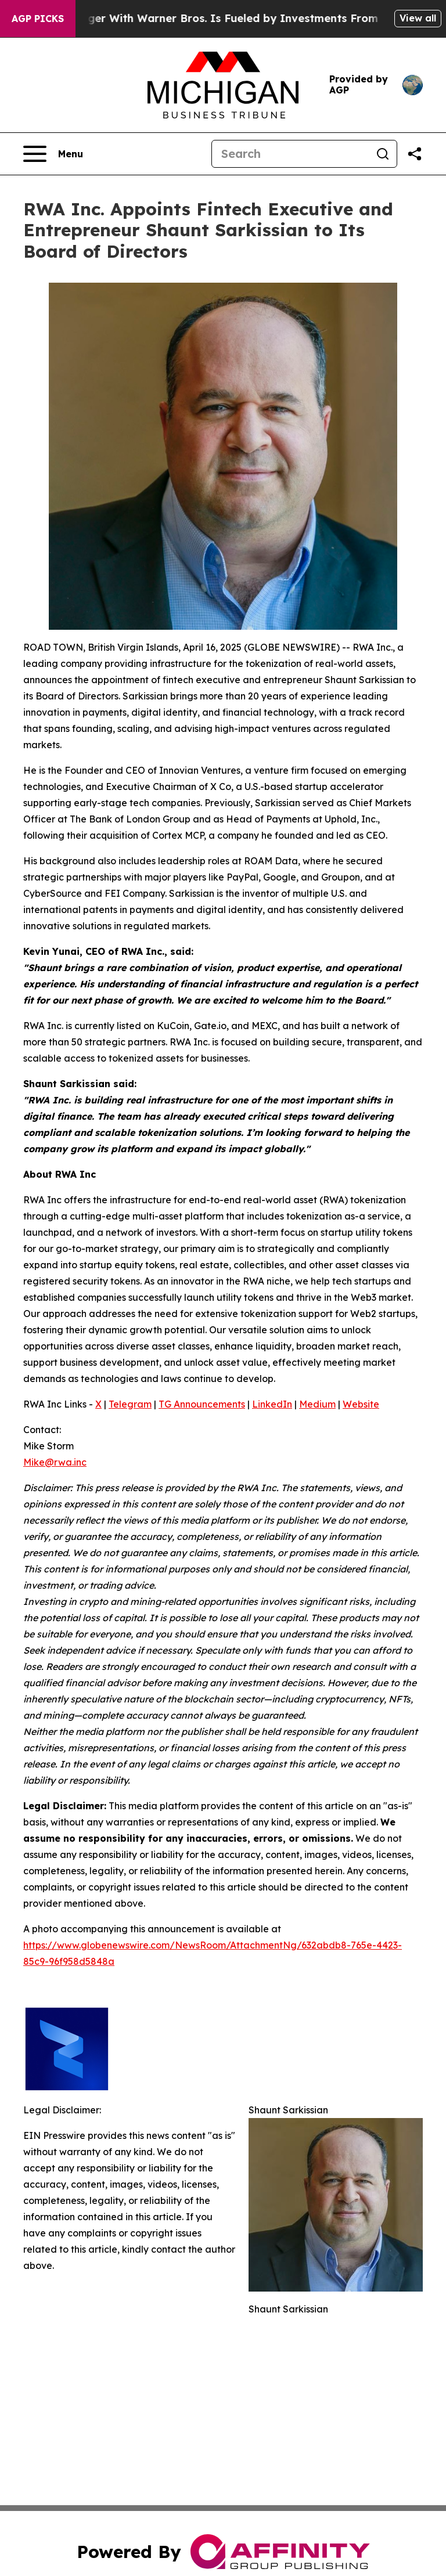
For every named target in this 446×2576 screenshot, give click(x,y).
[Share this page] (415, 153)
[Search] (290, 153)
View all (418, 18)
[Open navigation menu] (53, 153)
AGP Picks (38, 18)
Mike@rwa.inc (55, 1462)
